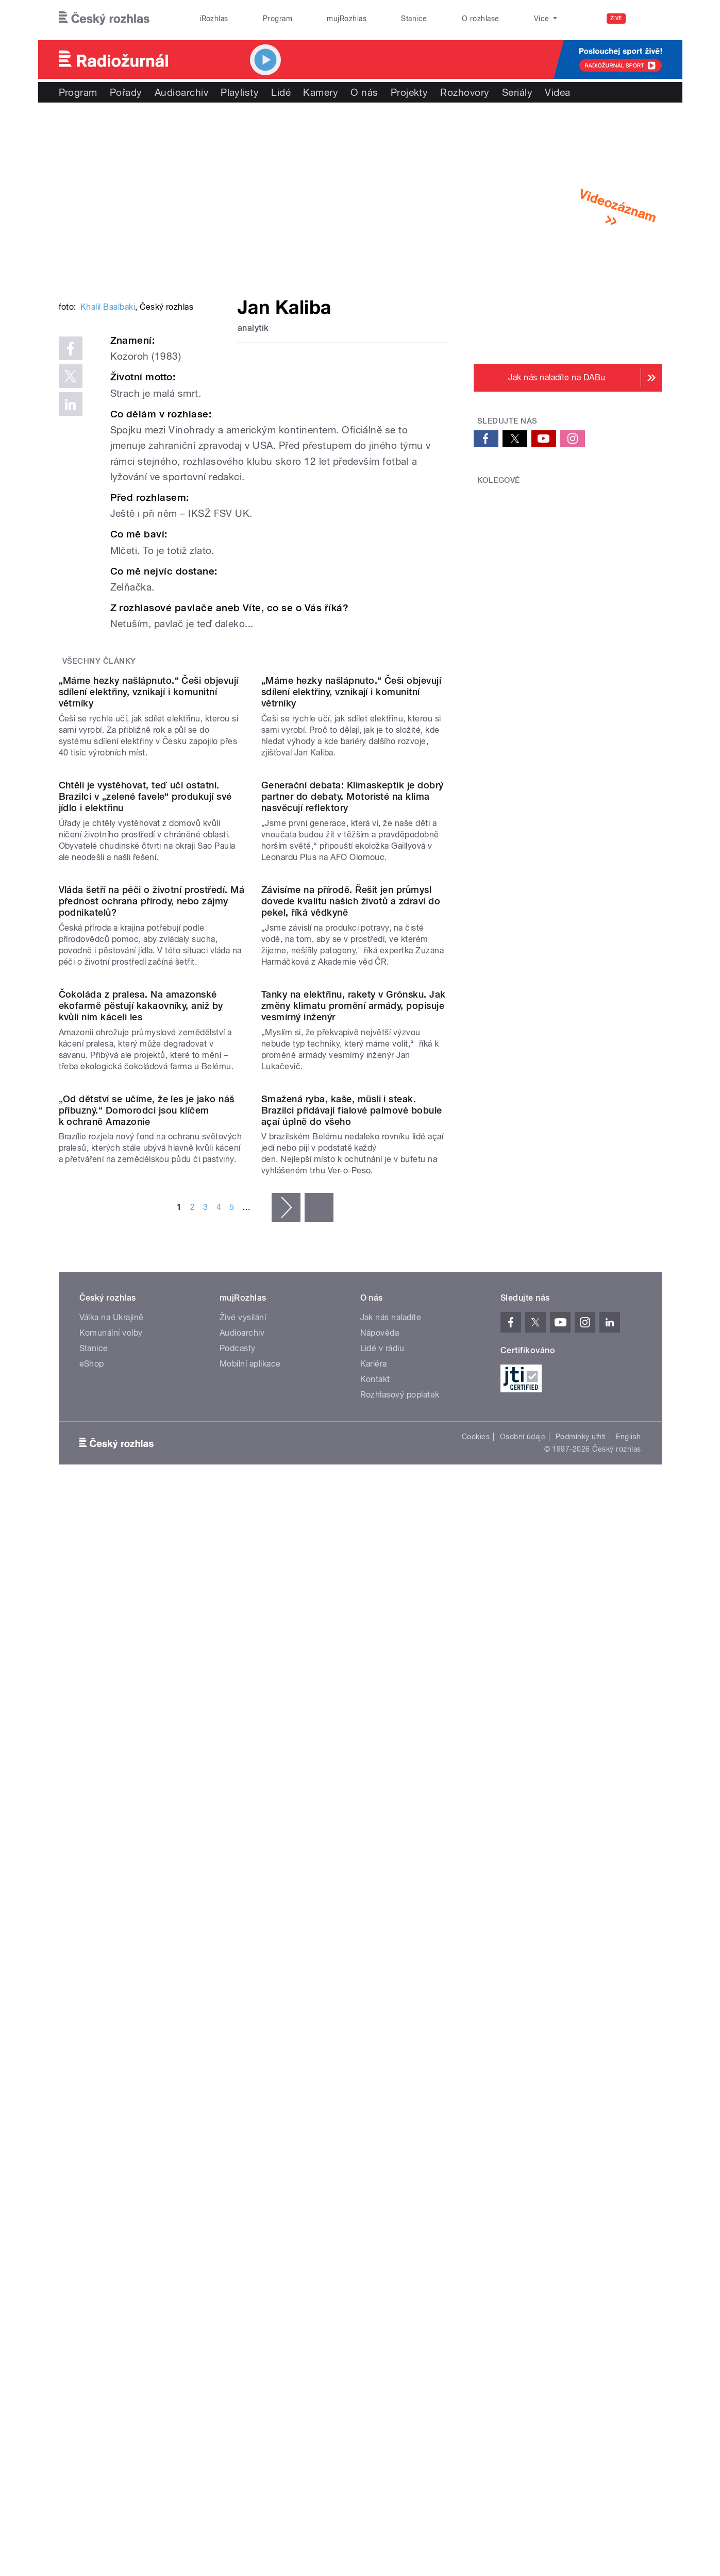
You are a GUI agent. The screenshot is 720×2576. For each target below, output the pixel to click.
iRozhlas (213, 18)
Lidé (281, 92)
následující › (286, 1887)
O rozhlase (480, 18)
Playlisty (240, 92)
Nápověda (379, 2012)
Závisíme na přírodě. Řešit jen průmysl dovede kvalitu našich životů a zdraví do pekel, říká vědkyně (350, 1371)
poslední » (319, 1887)
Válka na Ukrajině (111, 1996)
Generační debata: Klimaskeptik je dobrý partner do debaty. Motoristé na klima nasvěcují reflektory (352, 1161)
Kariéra (373, 2043)
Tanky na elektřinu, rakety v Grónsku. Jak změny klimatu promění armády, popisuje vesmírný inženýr (353, 1580)
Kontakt (375, 2058)
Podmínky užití (581, 2116)
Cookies (476, 2116)
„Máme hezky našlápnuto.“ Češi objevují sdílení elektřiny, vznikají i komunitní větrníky (149, 952)
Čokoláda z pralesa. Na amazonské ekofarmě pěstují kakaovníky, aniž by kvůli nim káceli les (141, 1580)
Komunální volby (111, 2012)
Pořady (126, 92)
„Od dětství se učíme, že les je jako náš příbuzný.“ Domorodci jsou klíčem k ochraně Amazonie (147, 1789)
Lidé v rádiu (382, 2027)
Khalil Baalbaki (107, 462)
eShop (91, 2043)
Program (277, 18)
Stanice (414, 18)
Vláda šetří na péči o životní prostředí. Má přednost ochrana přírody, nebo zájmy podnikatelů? (152, 1371)
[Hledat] (648, 18)
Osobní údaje (523, 2116)
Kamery (320, 92)
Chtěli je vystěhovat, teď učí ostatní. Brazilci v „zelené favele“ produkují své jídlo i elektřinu (145, 1161)
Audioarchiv (181, 92)
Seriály (517, 92)
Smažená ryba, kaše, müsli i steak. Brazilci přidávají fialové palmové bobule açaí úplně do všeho (351, 1789)
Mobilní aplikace (250, 2043)
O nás (364, 92)
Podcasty (238, 2027)
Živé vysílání (243, 1996)
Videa (557, 92)
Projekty (409, 92)
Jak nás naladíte (391, 1996)
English (628, 2116)
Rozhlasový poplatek (400, 2074)
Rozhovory (464, 92)
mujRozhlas (346, 18)
